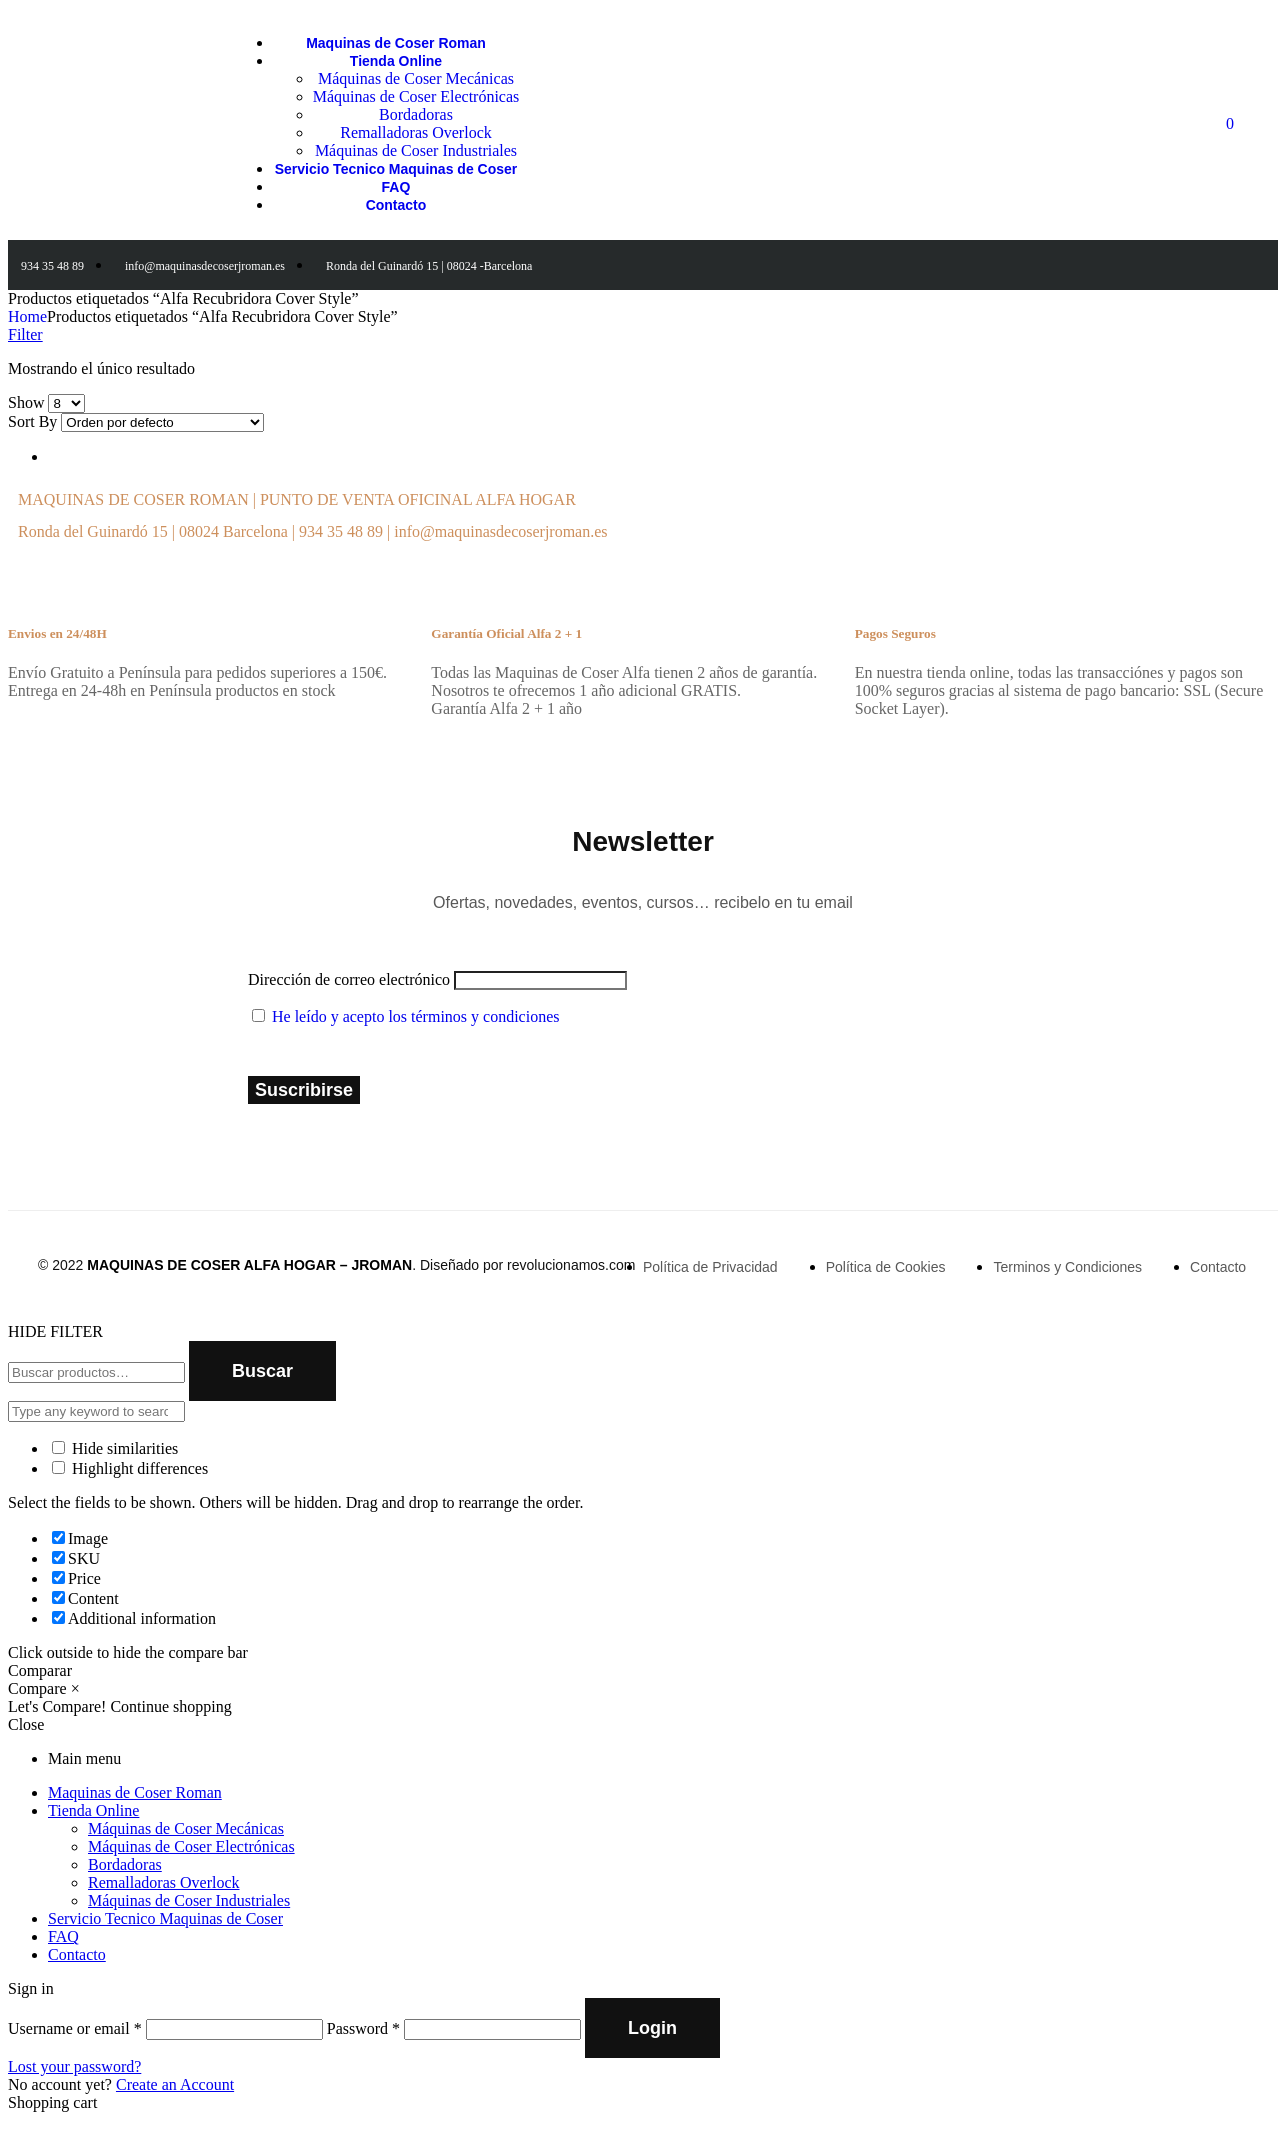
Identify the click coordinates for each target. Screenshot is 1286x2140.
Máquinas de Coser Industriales (189, 1900)
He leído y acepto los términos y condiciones (415, 1016)
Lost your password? (74, 2066)
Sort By (32, 421)
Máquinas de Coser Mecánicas (186, 1828)
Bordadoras (125, 1864)
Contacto (77, 1954)
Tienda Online (93, 1810)
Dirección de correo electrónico (349, 979)
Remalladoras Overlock (164, 1882)
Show (26, 402)
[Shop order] (162, 422)
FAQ (63, 1936)
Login (652, 2028)
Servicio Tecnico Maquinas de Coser (165, 1918)
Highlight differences (130, 1468)
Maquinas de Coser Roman (135, 1792)
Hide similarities (115, 1448)
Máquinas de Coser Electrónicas (191, 1846)
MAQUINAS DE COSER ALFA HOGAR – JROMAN (249, 1265)
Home (27, 316)
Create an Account (175, 2084)
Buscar (262, 1371)
